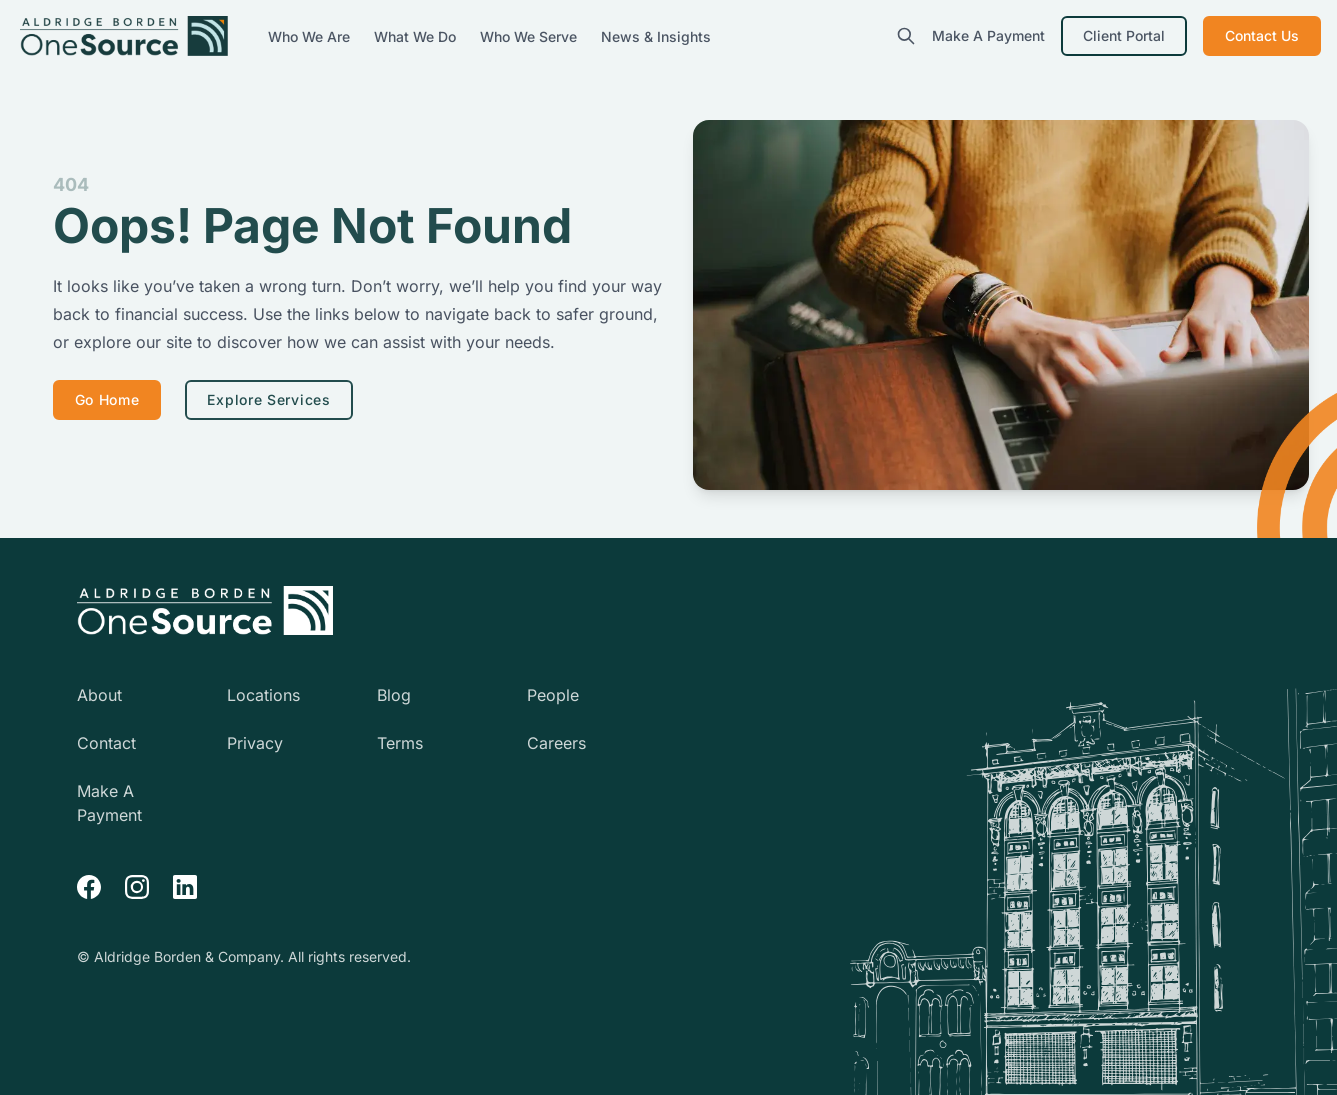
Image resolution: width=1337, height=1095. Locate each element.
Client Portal (1124, 35)
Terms (400, 743)
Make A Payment (988, 35)
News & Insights (656, 36)
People (553, 695)
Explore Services (268, 399)
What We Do (417, 36)
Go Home (107, 399)
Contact (106, 743)
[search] (906, 36)
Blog (394, 695)
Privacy (255, 743)
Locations (263, 695)
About (99, 695)
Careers (556, 743)
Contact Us (1262, 35)
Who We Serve (530, 36)
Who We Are (311, 36)
